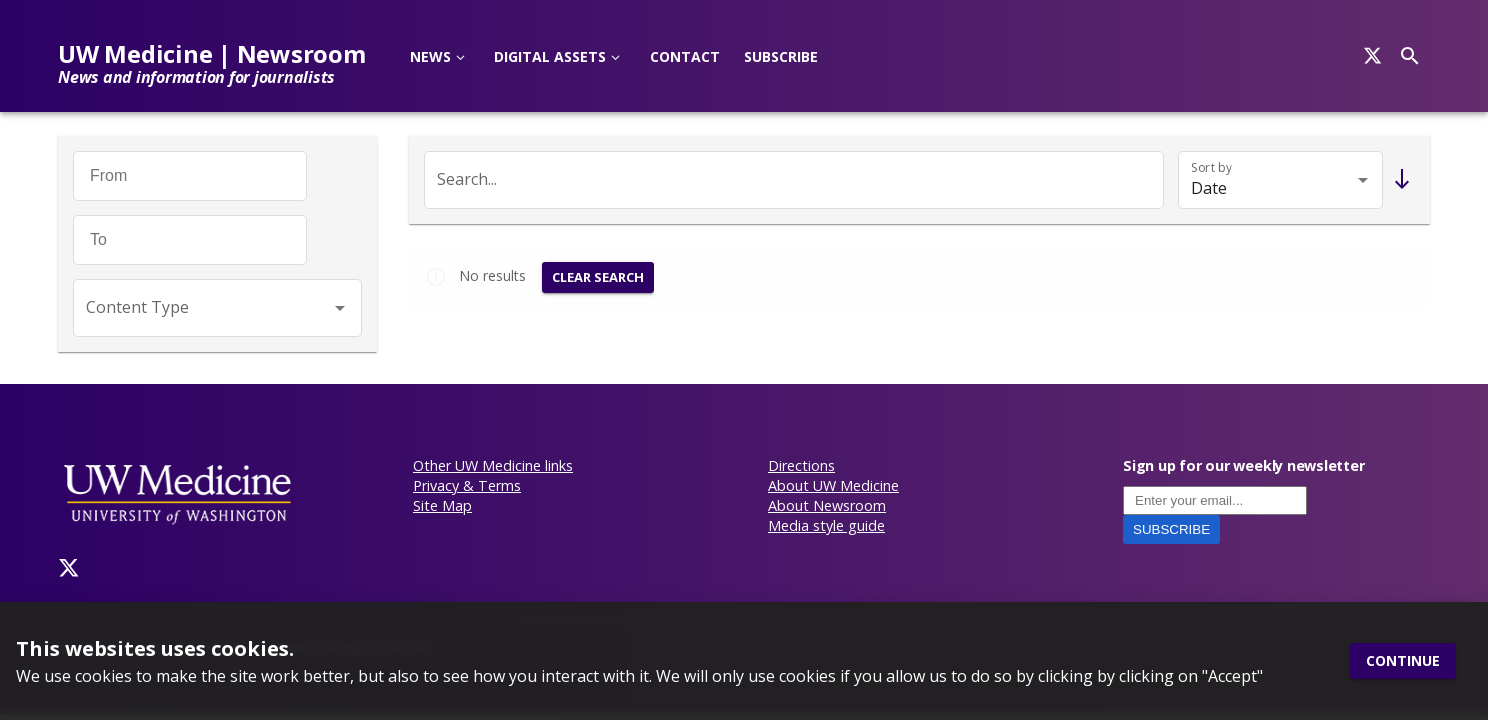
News (430, 56)
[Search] (1372, 56)
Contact (685, 56)
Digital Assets (550, 56)
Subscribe (781, 56)
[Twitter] (69, 390)
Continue (1403, 661)
